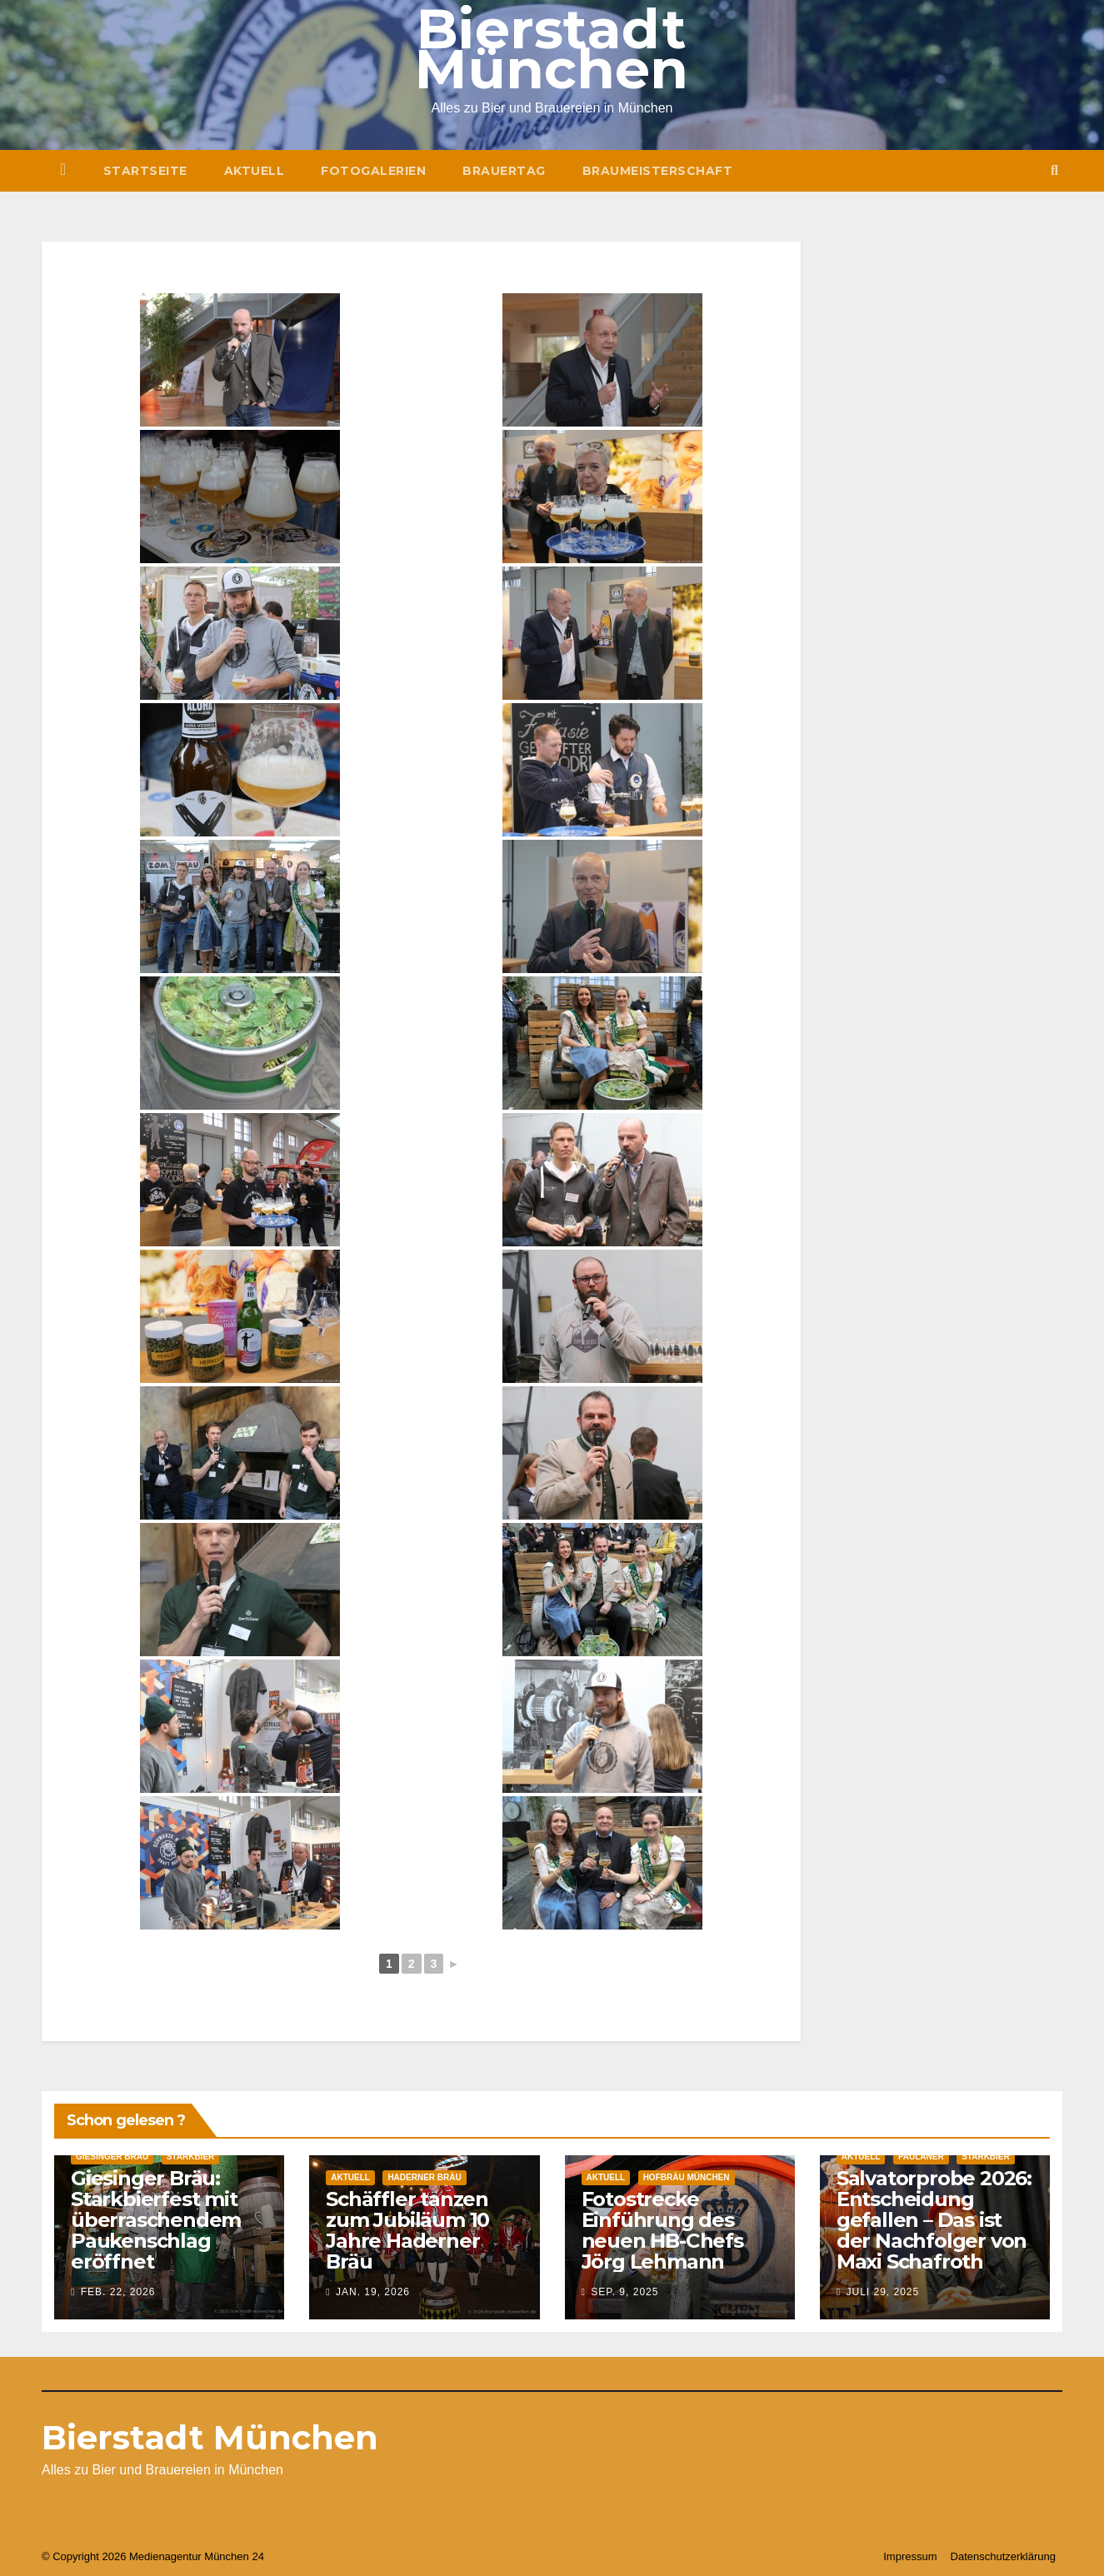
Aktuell (254, 170)
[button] (1054, 170)
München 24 (234, 2556)
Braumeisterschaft (657, 170)
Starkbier (191, 2156)
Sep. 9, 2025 (624, 2292)
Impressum (910, 2556)
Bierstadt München (210, 2437)
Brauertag (504, 170)
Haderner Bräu (424, 2177)
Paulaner (921, 2156)
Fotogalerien (373, 170)
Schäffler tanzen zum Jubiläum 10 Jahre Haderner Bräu (407, 2230)
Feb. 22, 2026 (118, 2292)
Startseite (145, 170)
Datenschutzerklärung (1003, 2556)
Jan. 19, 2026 (373, 2292)
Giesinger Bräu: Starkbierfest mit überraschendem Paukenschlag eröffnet (156, 2220)
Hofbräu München (686, 2177)
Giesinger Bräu (112, 2156)
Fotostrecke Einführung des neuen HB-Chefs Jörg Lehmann (662, 2230)
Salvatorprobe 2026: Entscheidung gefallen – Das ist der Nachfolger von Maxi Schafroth (934, 2220)
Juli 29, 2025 (882, 2292)
